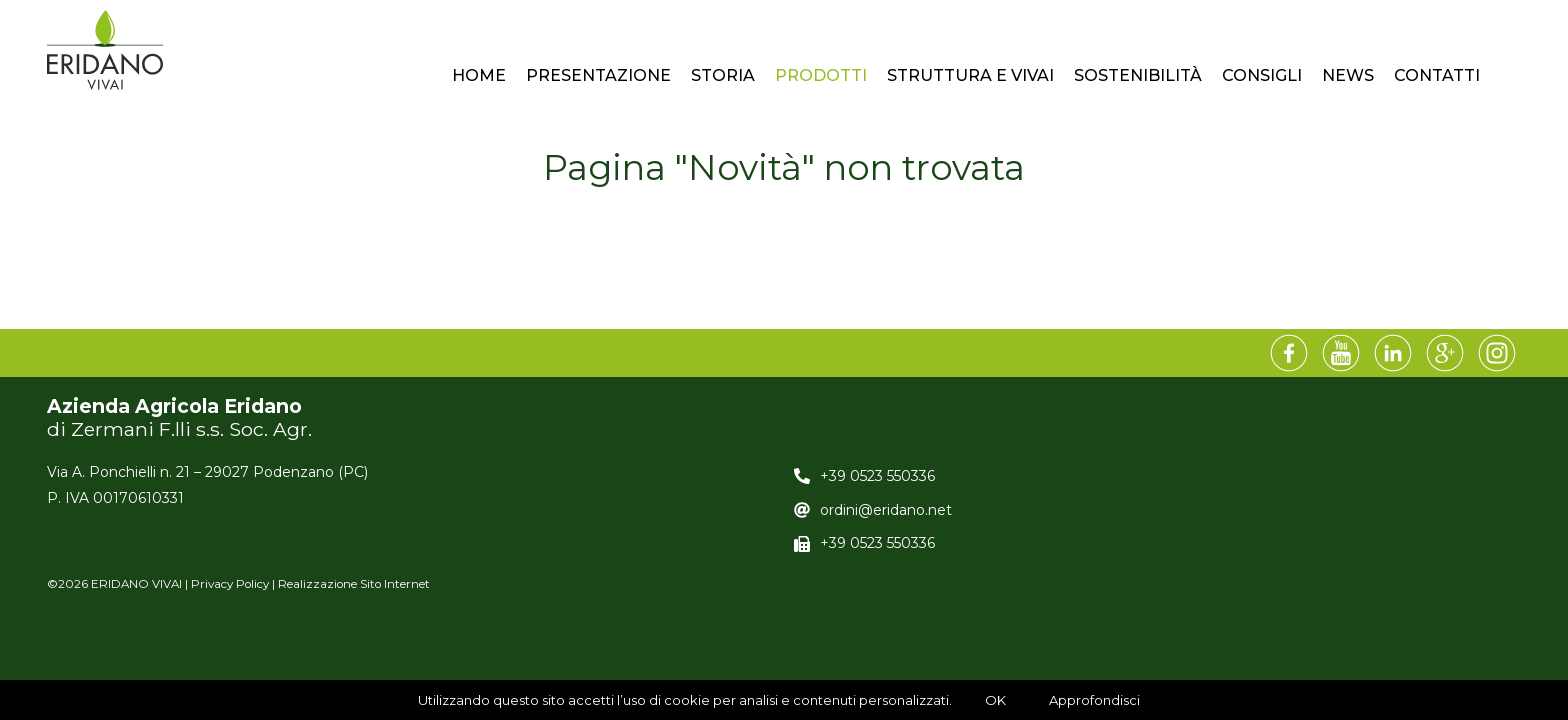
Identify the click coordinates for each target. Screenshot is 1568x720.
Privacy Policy (230, 584)
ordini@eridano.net (886, 510)
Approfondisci (1094, 700)
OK (995, 700)
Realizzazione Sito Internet (354, 584)
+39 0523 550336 (877, 476)
